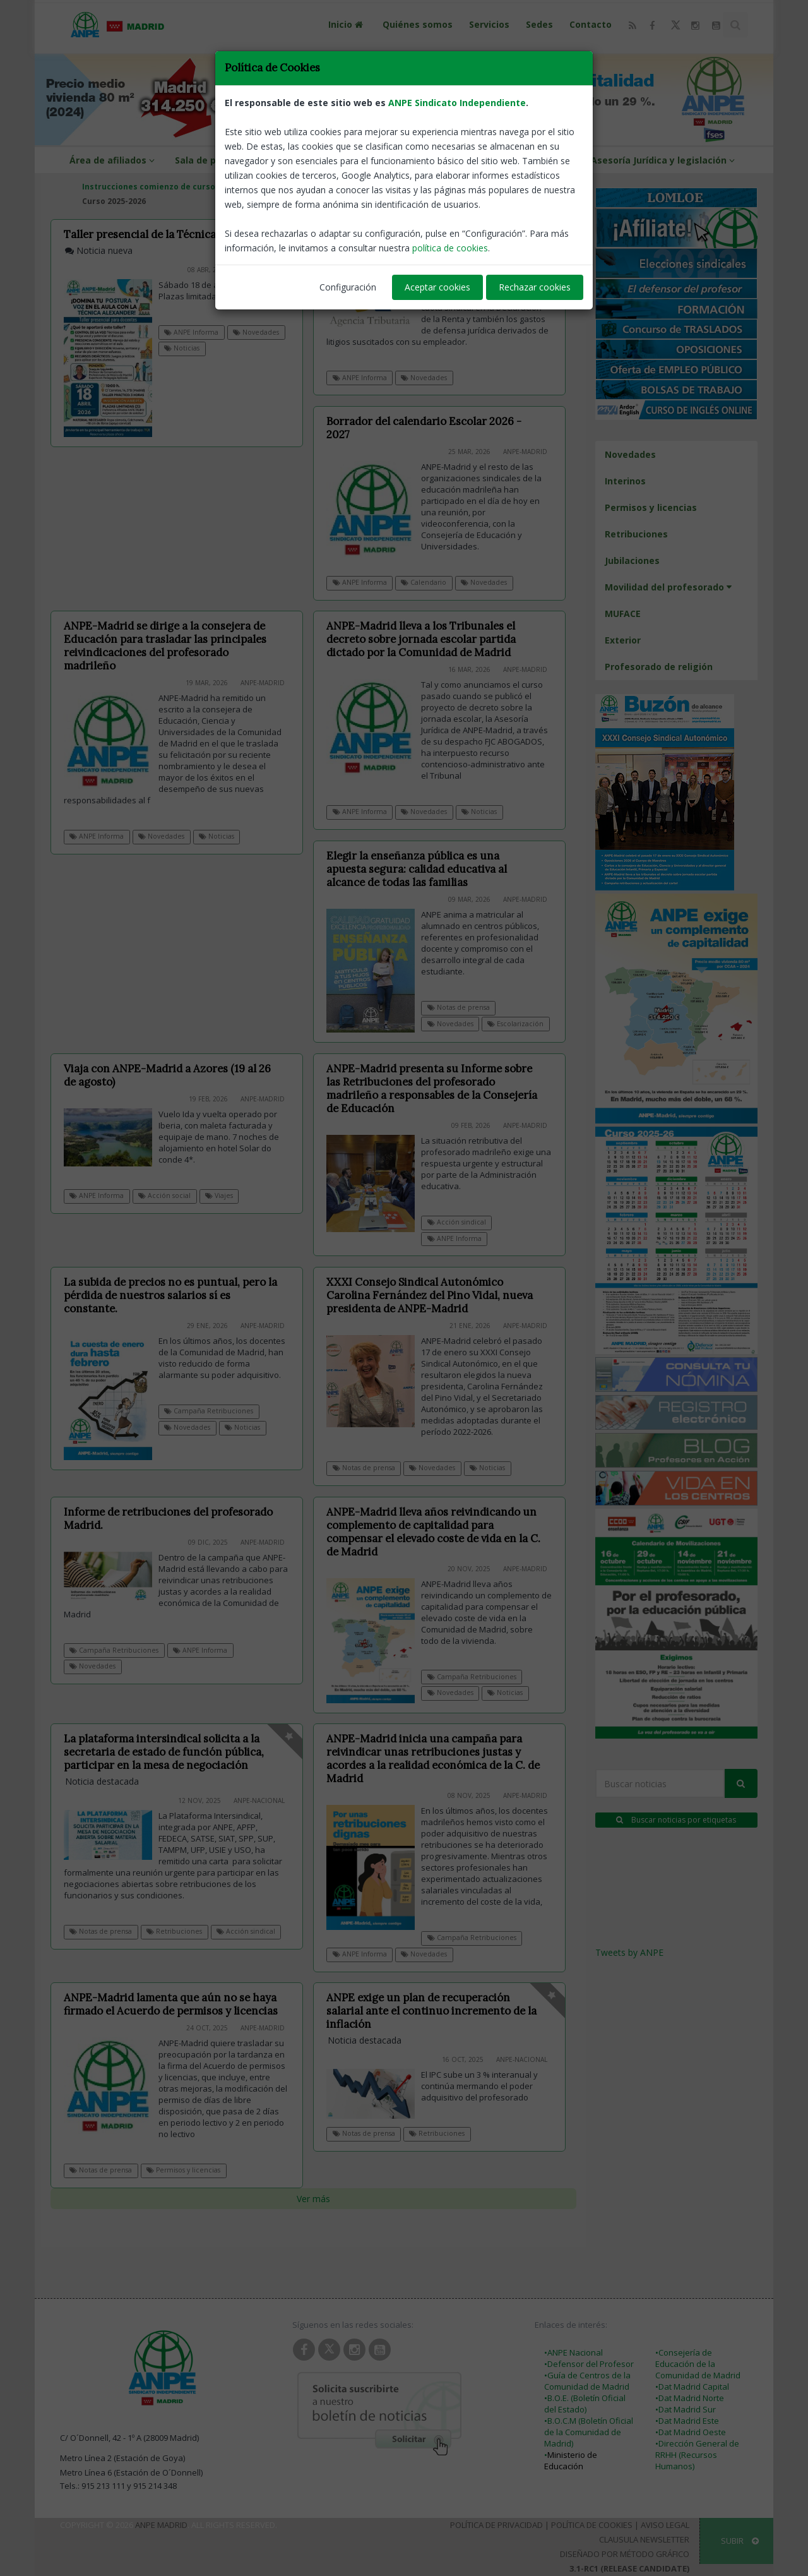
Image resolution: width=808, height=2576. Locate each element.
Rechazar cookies (535, 287)
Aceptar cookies (437, 287)
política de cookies (450, 248)
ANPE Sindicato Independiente (457, 103)
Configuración (347, 287)
